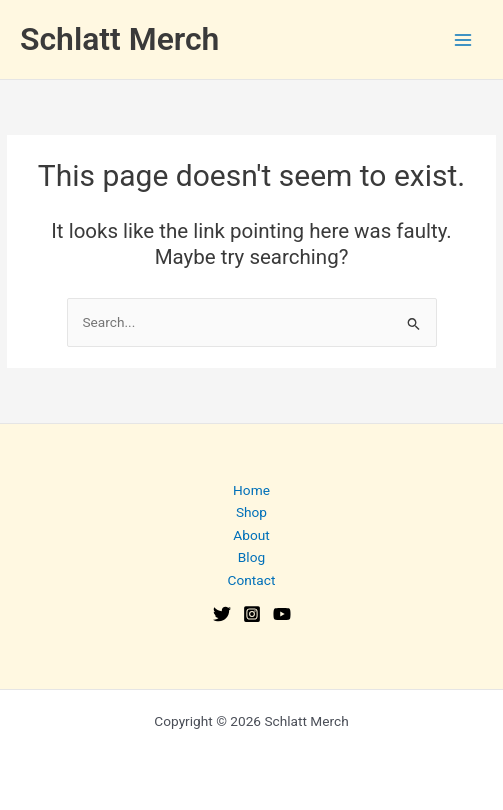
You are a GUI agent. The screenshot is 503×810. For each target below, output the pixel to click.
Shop (251, 512)
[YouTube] (282, 614)
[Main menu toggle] (463, 39)
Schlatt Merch (119, 39)
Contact (252, 580)
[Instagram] (252, 614)
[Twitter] (222, 614)
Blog (251, 557)
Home (251, 490)
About (251, 535)
